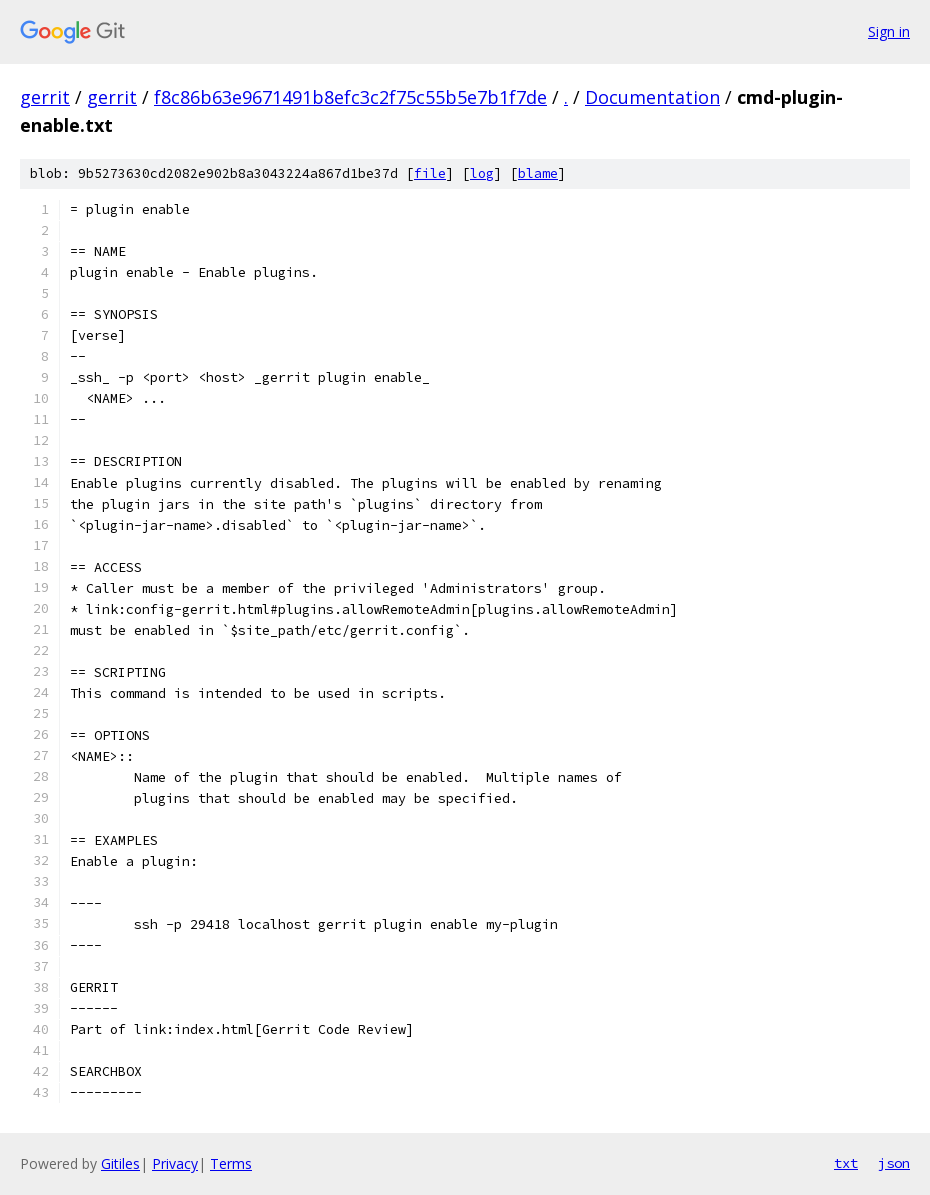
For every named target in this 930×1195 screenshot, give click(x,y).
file (430, 173)
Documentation (652, 97)
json (894, 1163)
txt (846, 1163)
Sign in (889, 31)
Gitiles (120, 1163)
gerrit (45, 97)
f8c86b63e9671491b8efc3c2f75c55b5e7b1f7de (350, 97)
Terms (231, 1163)
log (482, 173)
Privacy (175, 1163)
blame (538, 173)
